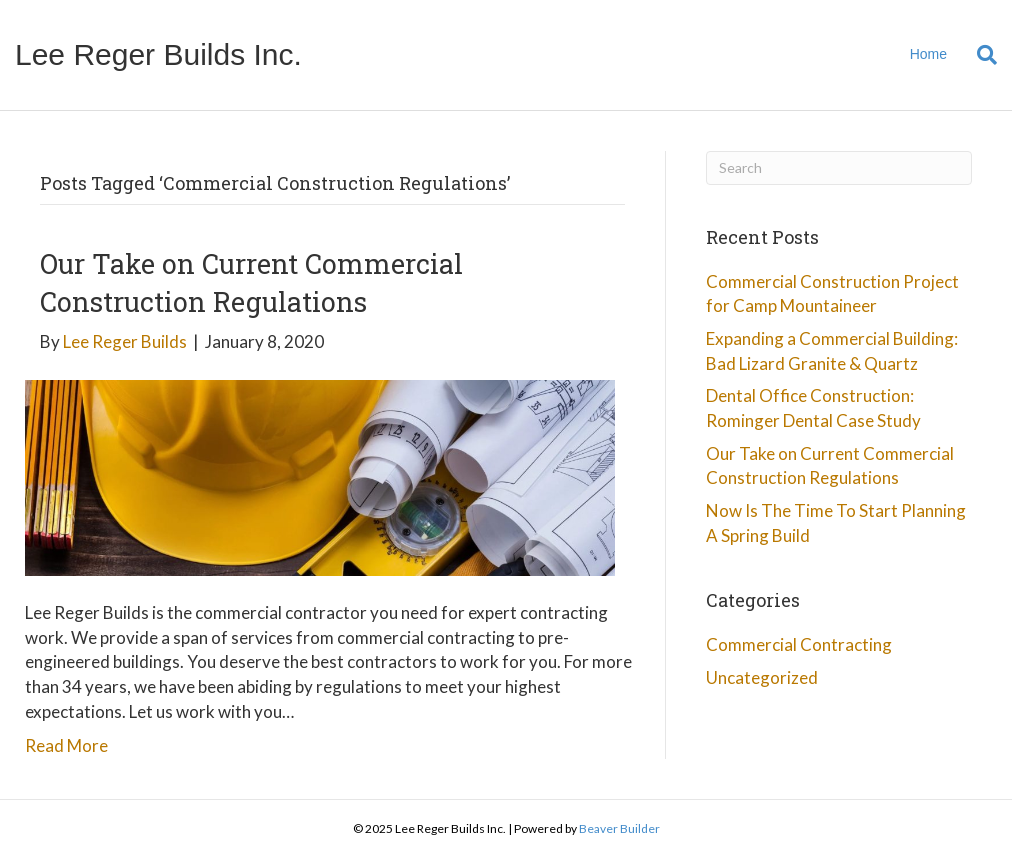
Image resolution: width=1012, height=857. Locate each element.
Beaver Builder (619, 828)
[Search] (979, 55)
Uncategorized (762, 677)
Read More (66, 745)
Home (928, 54)
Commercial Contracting (799, 644)
